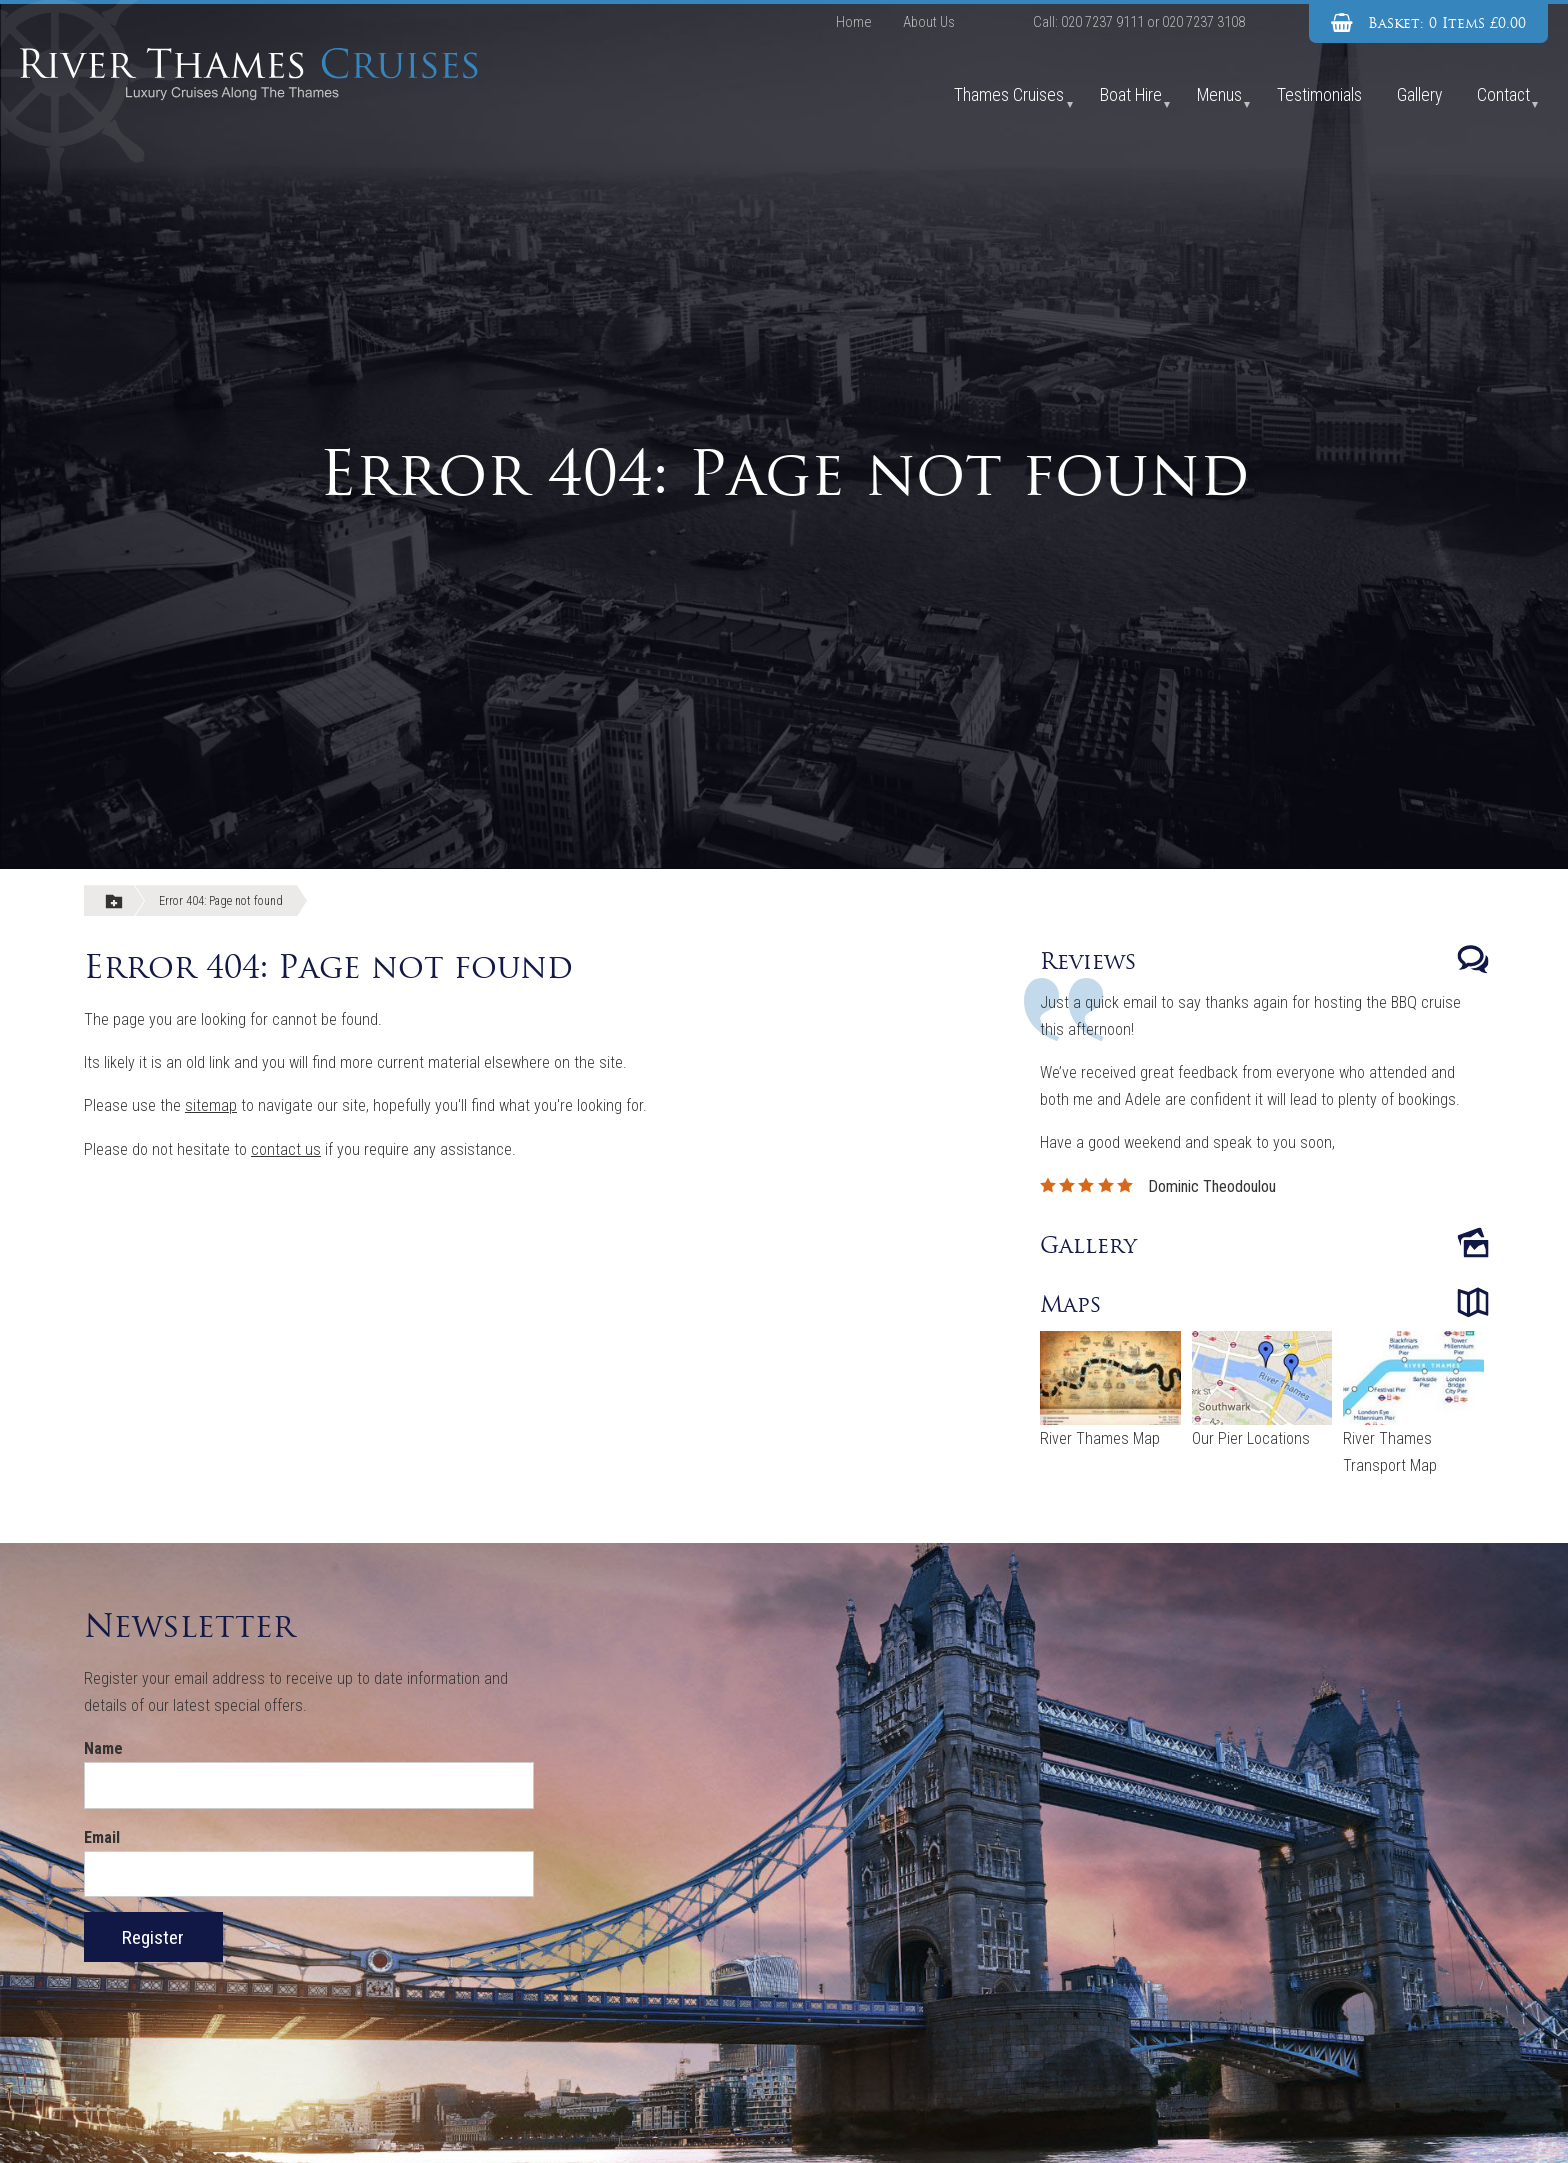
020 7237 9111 (1102, 22)
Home (853, 22)
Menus (1219, 95)
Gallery (1419, 95)
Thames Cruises (1009, 95)
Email (102, 1837)
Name (103, 1748)
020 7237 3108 (1203, 22)
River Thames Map (1100, 1438)
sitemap (211, 1105)
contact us (286, 1149)
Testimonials (1319, 95)
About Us (929, 22)
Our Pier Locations (1251, 1438)
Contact (1503, 95)
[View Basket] (1428, 23)
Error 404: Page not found (221, 901)
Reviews (1088, 961)
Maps (1071, 1304)
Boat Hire (1131, 95)
